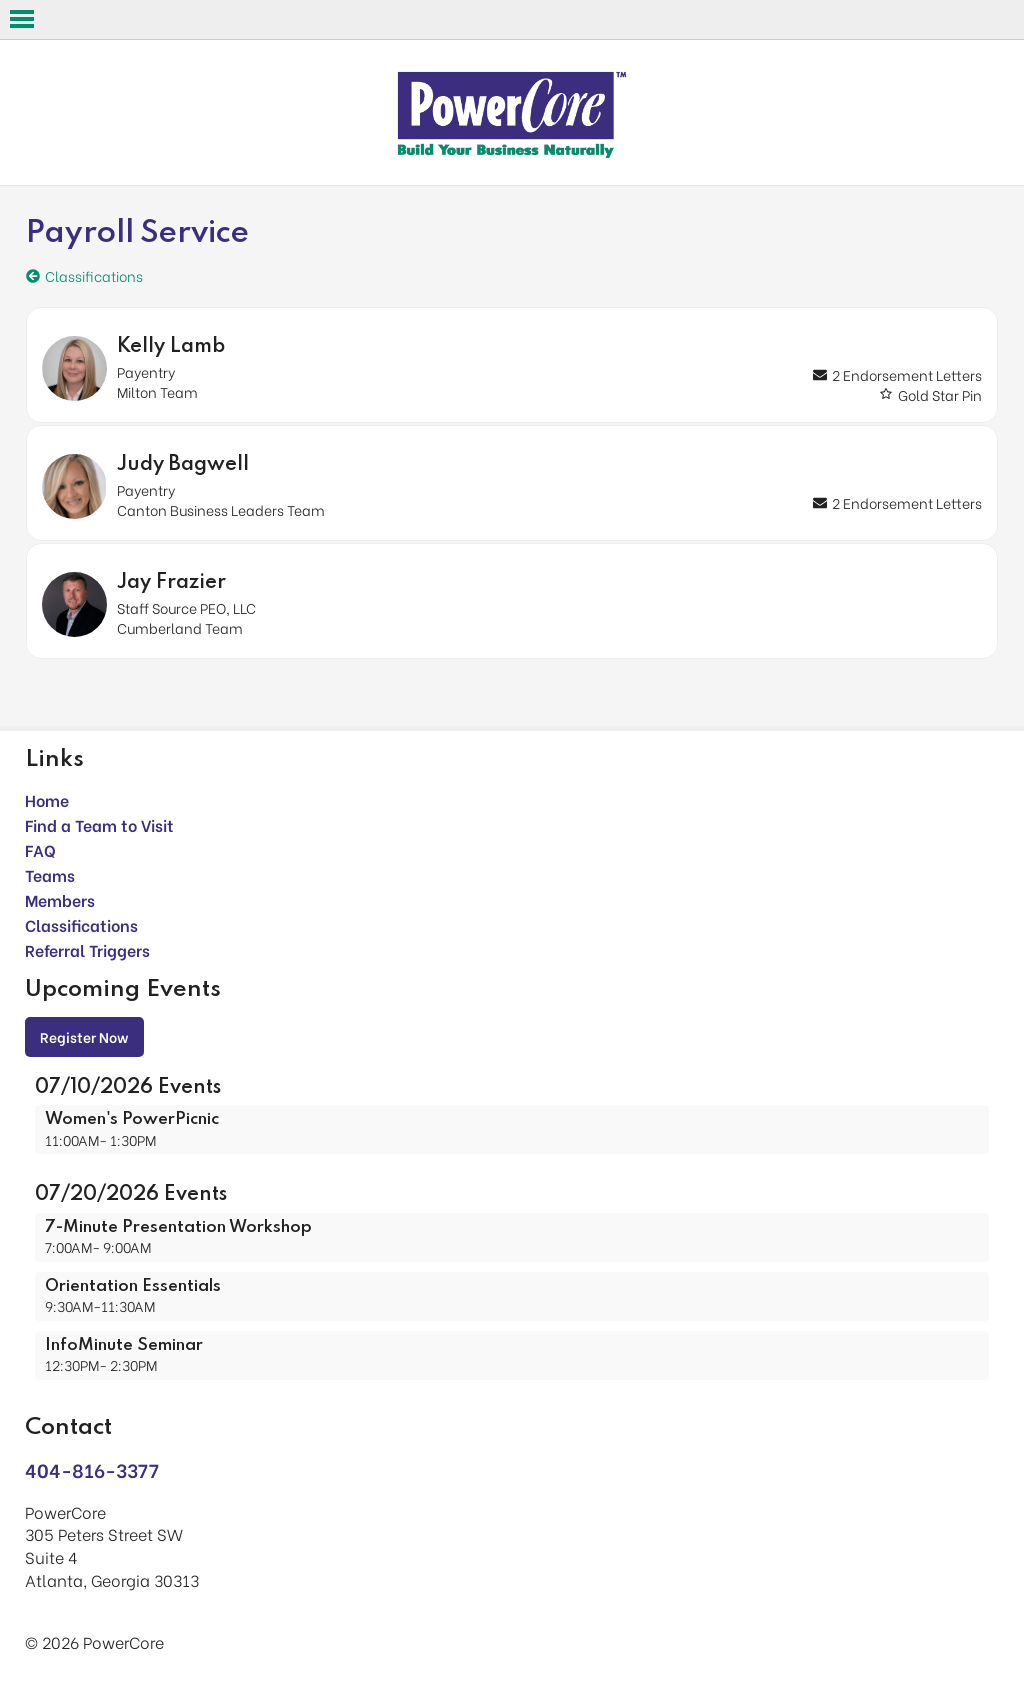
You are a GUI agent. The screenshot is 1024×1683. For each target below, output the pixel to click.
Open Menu (22, 19)
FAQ (40, 849)
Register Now (84, 1036)
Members (60, 899)
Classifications (81, 924)
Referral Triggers (87, 949)
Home (47, 799)
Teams (50, 874)
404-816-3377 (92, 1469)
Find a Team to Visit (99, 824)
